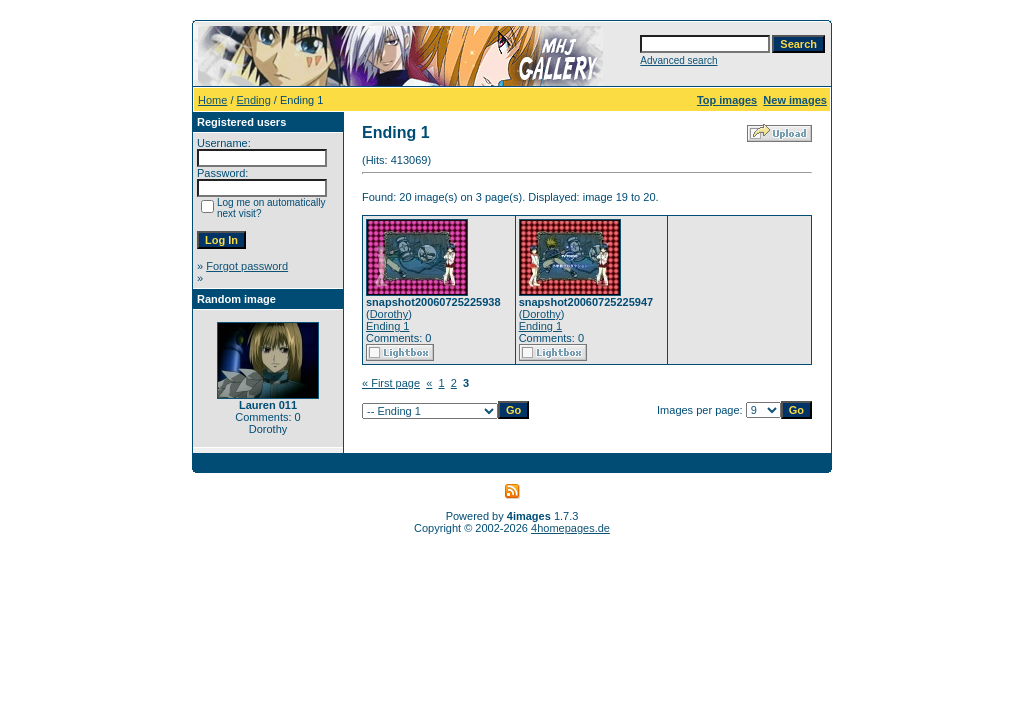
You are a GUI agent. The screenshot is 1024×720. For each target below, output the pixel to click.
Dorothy (389, 314)
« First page (391, 383)
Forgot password (247, 266)
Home (212, 100)
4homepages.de (570, 528)
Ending (254, 100)
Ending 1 (387, 326)
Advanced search (678, 60)
